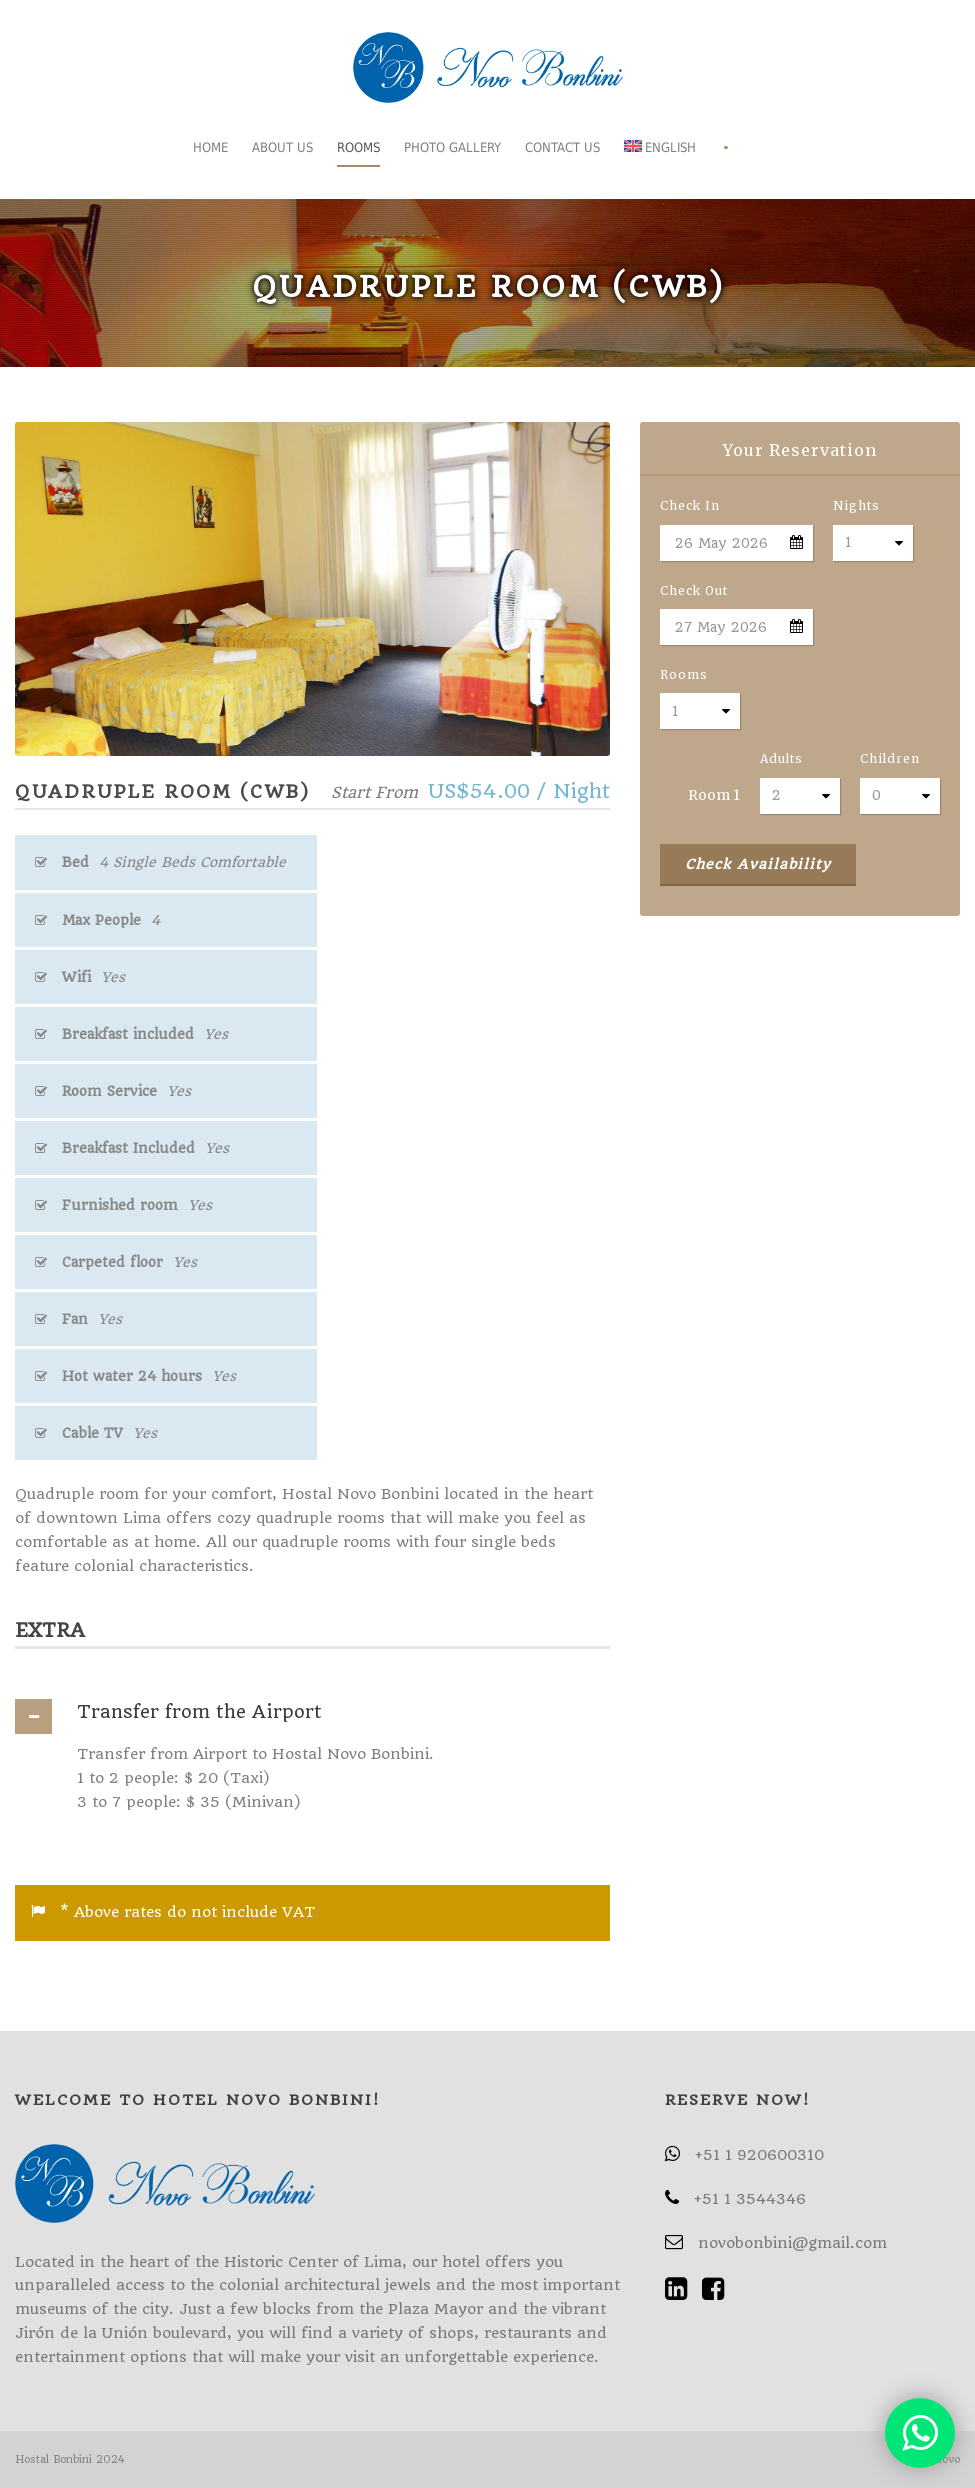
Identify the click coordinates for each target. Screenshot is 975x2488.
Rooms (358, 147)
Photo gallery (452, 147)
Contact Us (562, 147)
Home (210, 147)
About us (282, 147)
